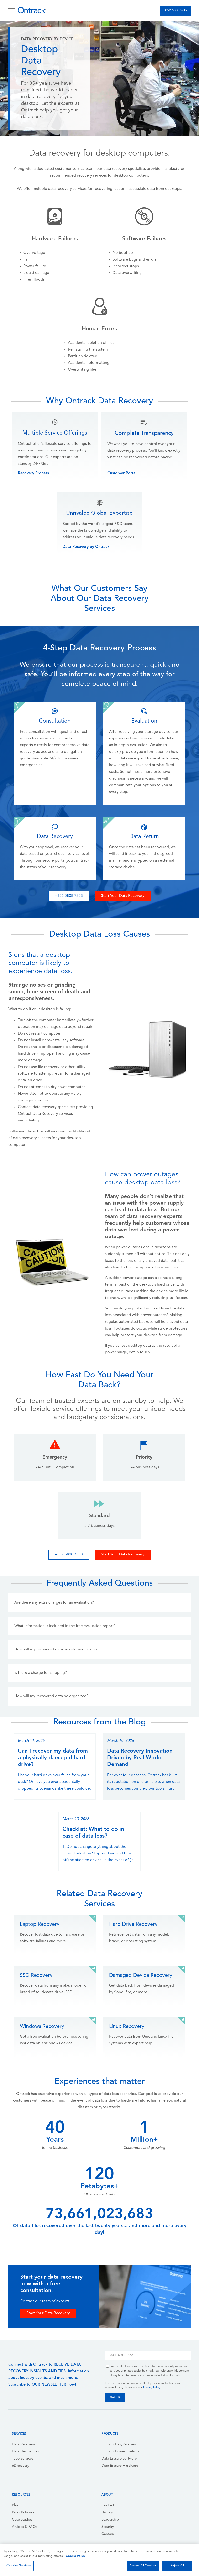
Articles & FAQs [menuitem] (24, 2527)
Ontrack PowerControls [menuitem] (120, 2451)
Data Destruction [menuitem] (25, 2451)
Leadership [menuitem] (110, 2520)
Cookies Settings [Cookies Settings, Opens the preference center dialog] (18, 2565)
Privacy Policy (151, 2387)
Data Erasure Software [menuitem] (119, 2459)
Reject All (177, 2565)
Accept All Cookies (143, 2565)
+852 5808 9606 (175, 10)
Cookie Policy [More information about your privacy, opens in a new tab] (75, 2556)
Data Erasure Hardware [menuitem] (119, 2466)
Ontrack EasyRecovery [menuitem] (119, 2444)
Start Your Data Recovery (122, 896)
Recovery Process (33, 473)
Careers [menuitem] (107, 2534)
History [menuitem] (107, 2512)
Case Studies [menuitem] (22, 2520)
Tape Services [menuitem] (22, 2459)
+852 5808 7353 (69, 896)
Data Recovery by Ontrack (86, 547)
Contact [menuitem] (107, 2505)
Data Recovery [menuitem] (23, 2444)
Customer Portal (121, 473)
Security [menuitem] (107, 2527)
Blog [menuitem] (15, 2505)
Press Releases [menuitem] (23, 2512)
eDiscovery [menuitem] (20, 2466)
